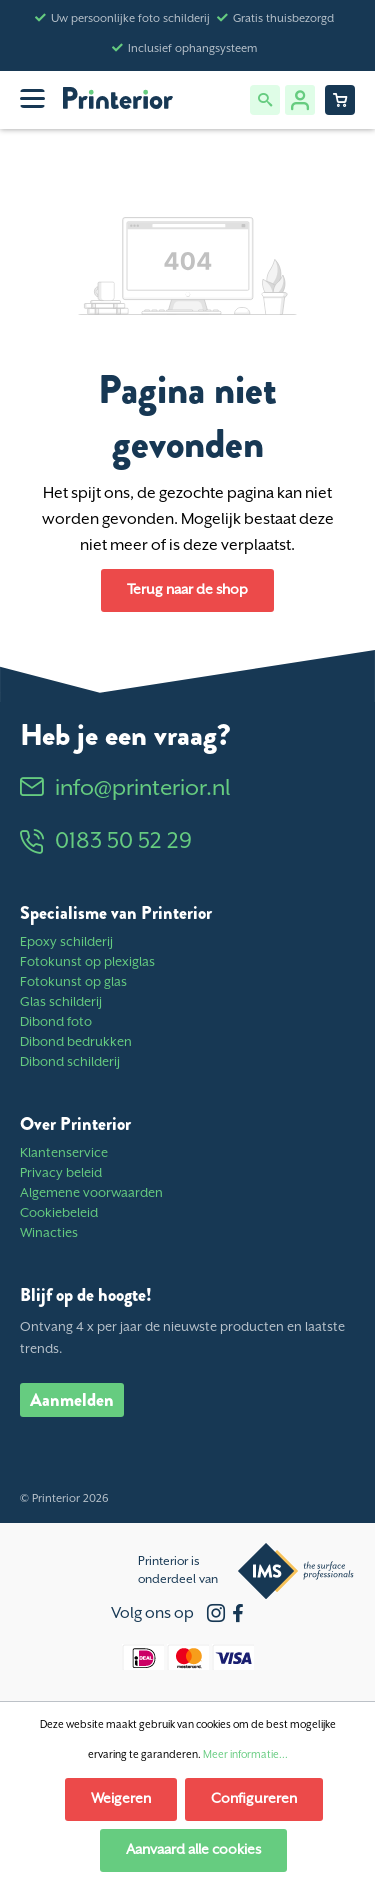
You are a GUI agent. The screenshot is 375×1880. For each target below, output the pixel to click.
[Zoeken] (265, 100)
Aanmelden (72, 1400)
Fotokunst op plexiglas (87, 962)
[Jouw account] (300, 100)
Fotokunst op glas (73, 982)
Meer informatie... (245, 1755)
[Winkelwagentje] (340, 100)
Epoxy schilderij (66, 942)
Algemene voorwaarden (91, 1193)
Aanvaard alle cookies (193, 1850)
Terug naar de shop (187, 590)
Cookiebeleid (59, 1213)
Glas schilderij (61, 1002)
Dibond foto (56, 1022)
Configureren (254, 1799)
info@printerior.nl (125, 788)
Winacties (49, 1233)
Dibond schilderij (70, 1062)
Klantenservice (64, 1153)
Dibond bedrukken (76, 1042)
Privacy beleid (61, 1173)
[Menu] (32, 98)
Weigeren (121, 1799)
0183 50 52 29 (106, 841)
